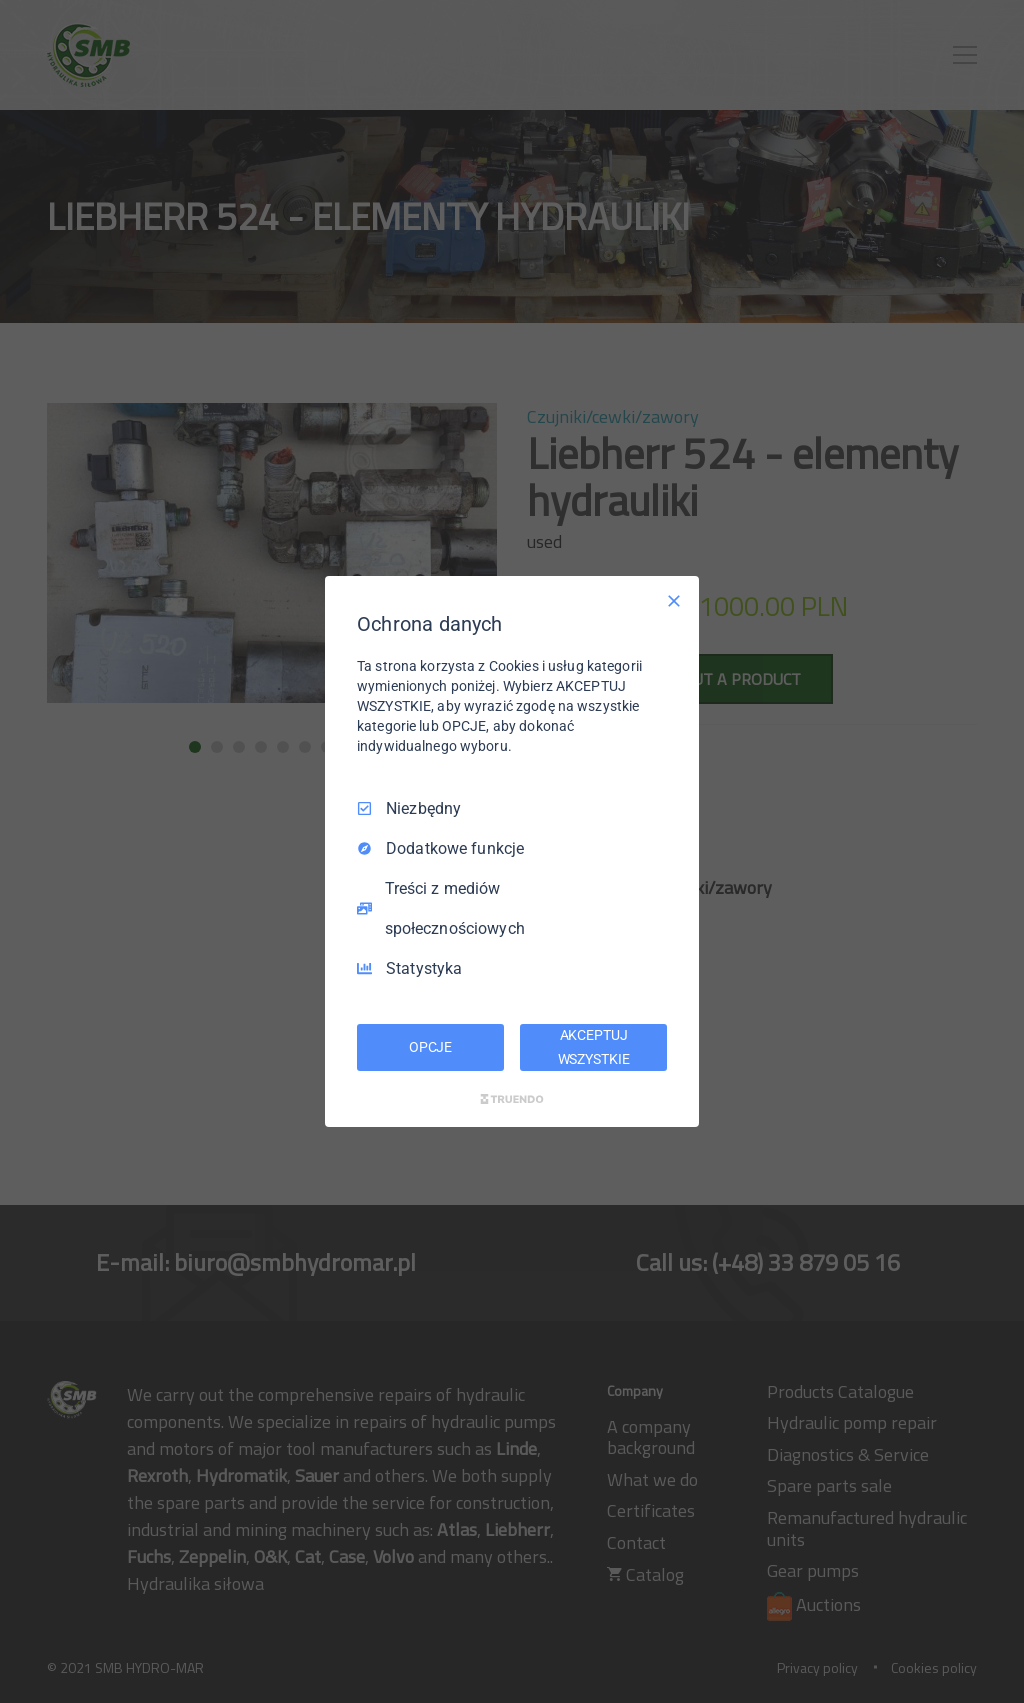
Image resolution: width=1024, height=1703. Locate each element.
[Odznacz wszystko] (674, 601)
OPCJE (430, 1047)
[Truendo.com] (512, 1099)
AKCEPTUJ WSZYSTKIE (594, 1047)
